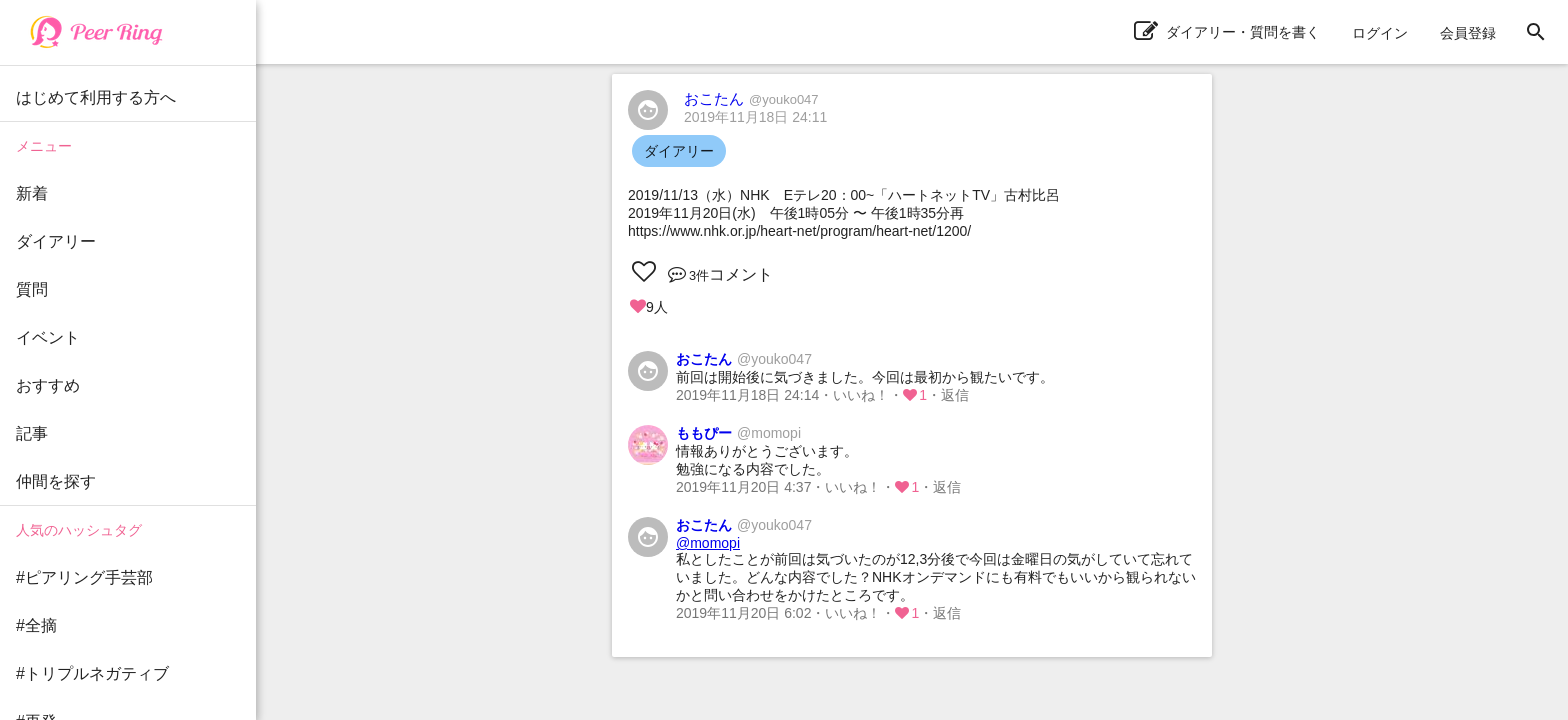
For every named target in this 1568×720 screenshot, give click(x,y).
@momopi (708, 543)
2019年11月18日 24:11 (755, 117)
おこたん (751, 98)
